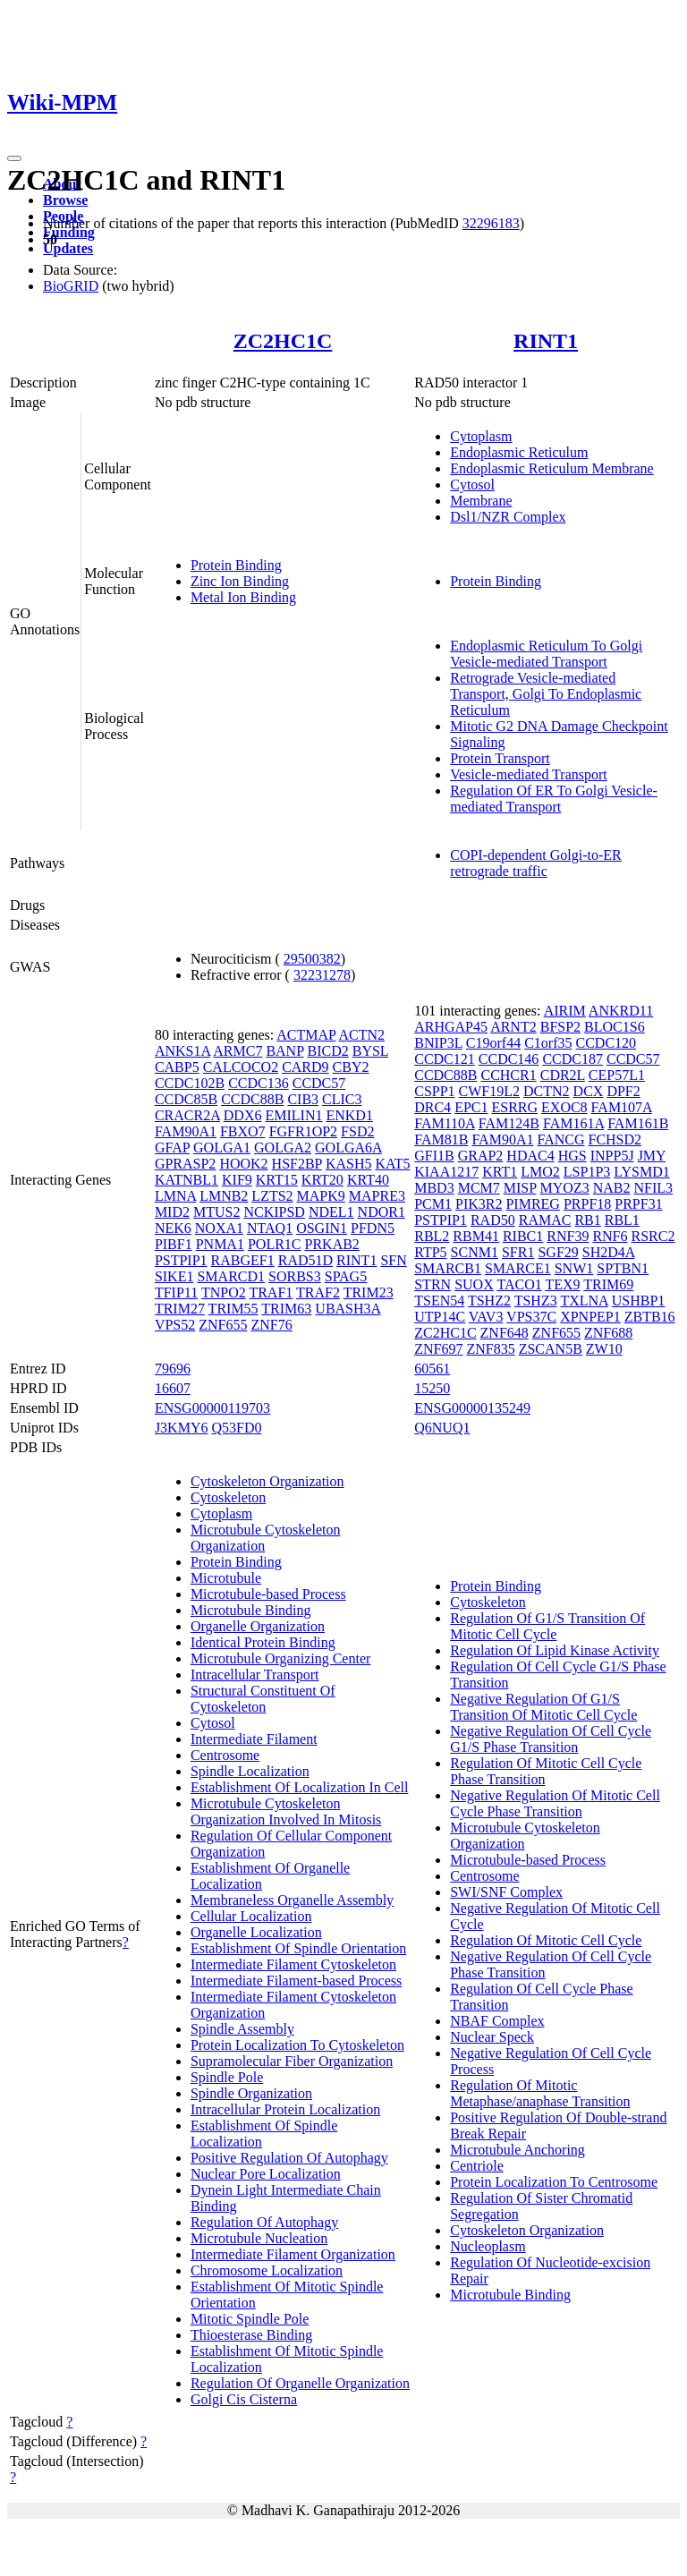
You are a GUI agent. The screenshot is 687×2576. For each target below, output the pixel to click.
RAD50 (493, 1220)
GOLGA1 (221, 1147)
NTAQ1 (270, 1228)
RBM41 (476, 1236)
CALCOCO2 (240, 1067)
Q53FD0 (236, 1427)
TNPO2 (223, 1292)
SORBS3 (294, 1276)
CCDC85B (186, 1099)
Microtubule (226, 1578)
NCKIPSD (273, 1212)
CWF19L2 (489, 1091)
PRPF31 (638, 1203)
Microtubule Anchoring (517, 2149)
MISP (520, 1187)
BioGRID (70, 285)
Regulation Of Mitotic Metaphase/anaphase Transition (540, 2093)
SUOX (474, 1284)
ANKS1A (182, 1050)
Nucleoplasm (487, 2246)
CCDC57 (319, 1083)
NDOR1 (381, 1212)
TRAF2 (318, 1292)
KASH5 (349, 1163)
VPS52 (175, 1324)
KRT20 (322, 1179)
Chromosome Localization (267, 2270)
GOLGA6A (348, 1147)
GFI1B (434, 1155)
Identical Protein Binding (263, 1642)
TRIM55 (233, 1308)
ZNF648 (504, 1332)
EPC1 (471, 1107)
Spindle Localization (250, 1771)
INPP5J (612, 1155)
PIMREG (532, 1203)
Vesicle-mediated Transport (528, 774)
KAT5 (392, 1163)
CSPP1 (434, 1091)
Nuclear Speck (492, 2037)
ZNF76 (271, 1324)
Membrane (481, 500)
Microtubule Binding (251, 1610)
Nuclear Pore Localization (266, 2173)
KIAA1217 (446, 1171)
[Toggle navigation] (14, 158)
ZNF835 (490, 1348)
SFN (393, 1260)
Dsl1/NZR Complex (507, 516)
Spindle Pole (227, 2077)
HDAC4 (530, 1155)
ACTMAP (305, 1034)
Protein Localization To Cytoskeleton (297, 2045)
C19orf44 (493, 1042)
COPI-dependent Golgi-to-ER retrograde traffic (536, 863)
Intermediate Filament (254, 1739)
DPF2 (623, 1091)
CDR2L (562, 1075)
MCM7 (479, 1187)
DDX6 (243, 1115)
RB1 (587, 1220)
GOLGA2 (282, 1147)
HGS (572, 1155)
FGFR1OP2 (303, 1131)
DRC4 (432, 1107)
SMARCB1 (447, 1268)
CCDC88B (252, 1099)
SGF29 (558, 1252)
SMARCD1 (231, 1276)
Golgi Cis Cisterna (244, 2399)
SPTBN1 (623, 1268)
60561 (432, 1368)
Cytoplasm (481, 436)
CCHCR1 (508, 1075)
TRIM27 (180, 1308)
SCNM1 (474, 1252)
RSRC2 (653, 1236)
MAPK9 (321, 1195)
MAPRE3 (377, 1195)
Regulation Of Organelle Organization (300, 2383)
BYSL (370, 1050)
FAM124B (509, 1123)
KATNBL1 (186, 1179)
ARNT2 (513, 1026)
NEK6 (173, 1228)
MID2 (172, 1212)
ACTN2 (362, 1034)
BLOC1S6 (614, 1026)
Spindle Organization (251, 2093)
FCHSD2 (614, 1139)
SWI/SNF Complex (506, 1892)
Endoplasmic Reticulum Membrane (552, 468)
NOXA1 (219, 1228)
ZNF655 (223, 1324)
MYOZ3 (564, 1187)
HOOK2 (243, 1163)
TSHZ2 (489, 1300)
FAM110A (444, 1123)
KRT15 (277, 1179)
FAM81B (441, 1139)
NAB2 (612, 1187)
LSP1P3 (587, 1171)
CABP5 (177, 1067)
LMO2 (540, 1171)
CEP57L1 (617, 1075)
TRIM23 (369, 1292)
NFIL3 (653, 1187)
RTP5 (430, 1252)
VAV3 (486, 1316)
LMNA (175, 1195)
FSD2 (357, 1131)
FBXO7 (243, 1131)
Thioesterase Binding (251, 2334)
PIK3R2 (478, 1203)
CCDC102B (190, 1083)
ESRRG (514, 1107)
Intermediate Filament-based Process (296, 1980)
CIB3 (302, 1099)
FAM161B (637, 1123)
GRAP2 (481, 1155)
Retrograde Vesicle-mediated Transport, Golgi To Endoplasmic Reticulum (545, 694)
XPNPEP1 (590, 1316)
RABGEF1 (243, 1260)
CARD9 (305, 1067)
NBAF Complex (497, 2020)
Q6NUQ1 (442, 1427)
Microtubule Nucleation (259, 2238)
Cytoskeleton (228, 1497)
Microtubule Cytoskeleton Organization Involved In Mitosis (286, 1811)
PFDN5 (372, 1228)
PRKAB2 (332, 1244)
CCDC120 (606, 1042)
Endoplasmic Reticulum (519, 452)
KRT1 (499, 1171)
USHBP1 (639, 1300)
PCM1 (433, 1203)
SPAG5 (346, 1276)
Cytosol (472, 484)
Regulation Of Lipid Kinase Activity (554, 1650)
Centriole (477, 2165)
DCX (588, 1091)
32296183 (491, 223)
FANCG (560, 1139)
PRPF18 (587, 1203)
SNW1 (574, 1268)
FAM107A (621, 1107)
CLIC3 (341, 1099)
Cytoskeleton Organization (267, 1481)
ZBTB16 (649, 1316)
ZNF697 (438, 1348)
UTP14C (439, 1316)
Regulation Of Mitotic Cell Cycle (545, 1940)
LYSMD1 (641, 1171)
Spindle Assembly (242, 2028)
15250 (432, 1388)
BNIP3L (438, 1042)
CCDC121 (444, 1059)
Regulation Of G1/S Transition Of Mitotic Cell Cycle (547, 1626)
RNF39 (568, 1236)
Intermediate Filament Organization (293, 2254)
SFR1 (518, 1252)
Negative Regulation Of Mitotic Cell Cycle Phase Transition (555, 1803)
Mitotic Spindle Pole (250, 2318)
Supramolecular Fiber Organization (292, 2061)
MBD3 (434, 1187)
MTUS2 (216, 1212)
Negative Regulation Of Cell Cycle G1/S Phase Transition (550, 1739)
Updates (68, 248)
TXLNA (583, 1300)
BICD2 (327, 1050)
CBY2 (351, 1067)
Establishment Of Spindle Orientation (298, 1948)
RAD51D (305, 1260)
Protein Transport (500, 758)
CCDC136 (258, 1083)
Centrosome (225, 1755)
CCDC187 (572, 1059)
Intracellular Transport (255, 1674)
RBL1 (622, 1220)
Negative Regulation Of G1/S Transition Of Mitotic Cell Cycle (543, 1706)
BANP (284, 1050)
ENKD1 (349, 1115)
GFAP (172, 1147)
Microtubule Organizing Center (280, 1658)
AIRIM (565, 1010)
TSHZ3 (535, 1300)
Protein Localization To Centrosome (553, 2181)
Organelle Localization (256, 1932)
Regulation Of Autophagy (264, 2222)
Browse (65, 200)
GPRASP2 (185, 1163)
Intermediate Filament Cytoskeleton (293, 1964)
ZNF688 (608, 1332)
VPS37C (531, 1316)
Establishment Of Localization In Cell (300, 1787)
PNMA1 (220, 1244)
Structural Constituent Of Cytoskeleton (263, 1698)
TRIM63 (286, 1308)
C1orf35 (548, 1042)
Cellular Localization (251, 1916)
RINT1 (545, 341)
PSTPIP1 (181, 1260)
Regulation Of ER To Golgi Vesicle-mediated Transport (553, 798)
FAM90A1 (185, 1131)
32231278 (322, 974)
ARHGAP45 (451, 1026)
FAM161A (573, 1123)
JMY (652, 1155)
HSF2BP (297, 1163)
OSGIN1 (321, 1228)
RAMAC (545, 1220)
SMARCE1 (518, 1268)
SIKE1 (174, 1276)
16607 (173, 1388)
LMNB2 (223, 1195)
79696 (173, 1368)
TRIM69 (608, 1284)
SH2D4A (608, 1252)
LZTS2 (272, 1195)
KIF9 (237, 1179)
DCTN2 (546, 1091)
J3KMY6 (181, 1427)
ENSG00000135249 (472, 1408)
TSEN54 (439, 1300)
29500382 (312, 958)
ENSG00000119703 (212, 1408)
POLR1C (274, 1244)
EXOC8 (564, 1107)
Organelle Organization (258, 1626)
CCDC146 (509, 1059)
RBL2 (431, 1236)
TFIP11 (176, 1292)
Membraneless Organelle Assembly (292, 1900)
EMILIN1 (293, 1115)
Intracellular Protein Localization (285, 2109)
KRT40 (368, 1179)
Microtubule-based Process (268, 1594)
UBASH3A (347, 1308)
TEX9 (562, 1284)
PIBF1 (173, 1244)
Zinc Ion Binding (240, 581)
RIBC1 (523, 1236)
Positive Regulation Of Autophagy (289, 2157)
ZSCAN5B (550, 1348)
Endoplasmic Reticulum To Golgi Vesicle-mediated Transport (546, 653)
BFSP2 (560, 1026)
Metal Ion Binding (243, 597)
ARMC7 (237, 1050)
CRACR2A (187, 1115)
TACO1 (518, 1284)
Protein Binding (236, 565)
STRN (432, 1284)
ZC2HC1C (283, 341)
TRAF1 (271, 1292)
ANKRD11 (621, 1010)
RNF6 (609, 1236)
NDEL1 (331, 1212)
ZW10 (604, 1348)
